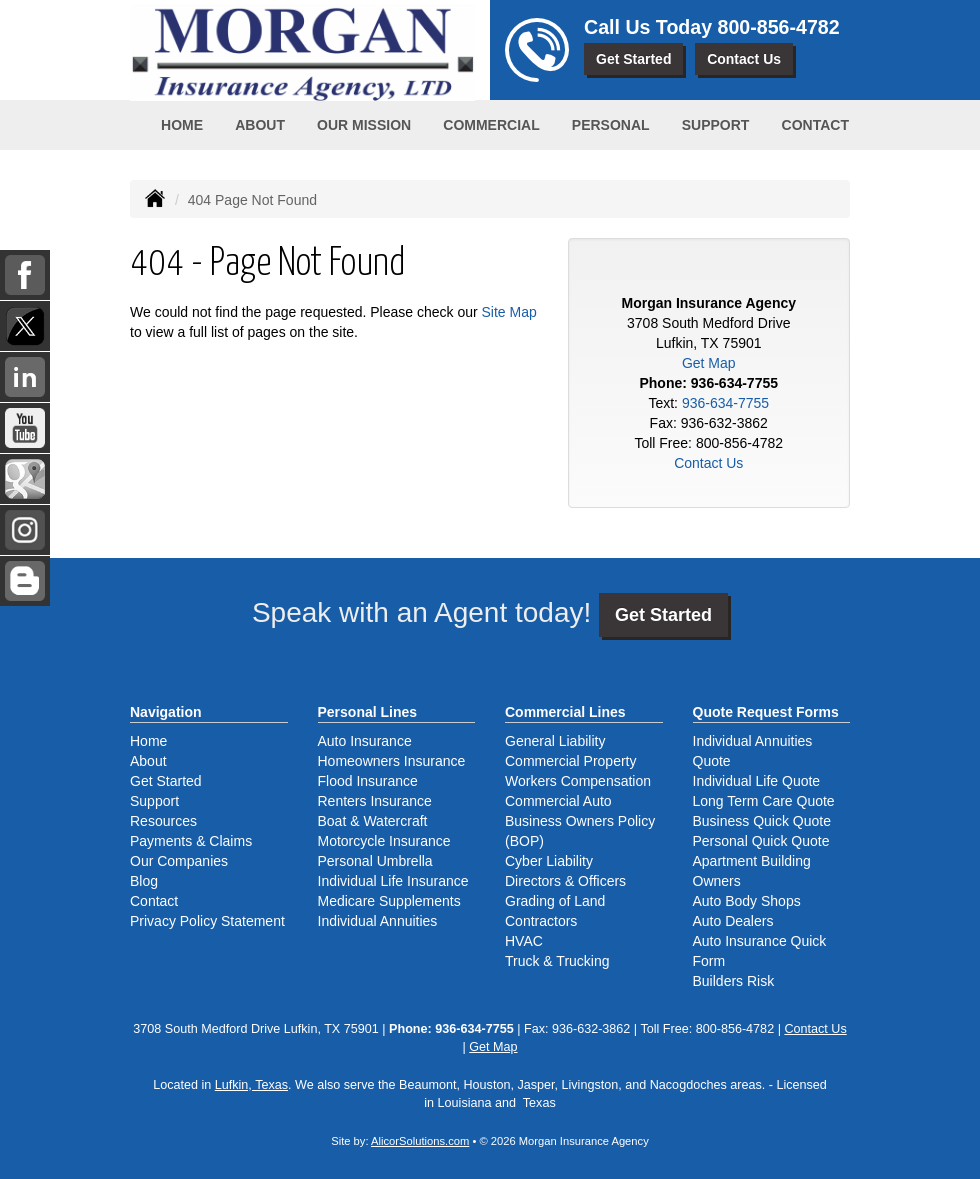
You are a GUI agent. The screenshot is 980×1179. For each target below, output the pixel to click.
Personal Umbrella (375, 861)
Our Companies (179, 861)
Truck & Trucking (557, 961)
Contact (815, 125)
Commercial (491, 125)
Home (182, 125)
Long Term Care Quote (764, 801)
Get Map (709, 363)
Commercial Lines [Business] (565, 712)
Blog (144, 881)
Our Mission (364, 125)
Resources (163, 821)
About (260, 125)
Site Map (509, 312)
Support (154, 801)
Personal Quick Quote (761, 841)
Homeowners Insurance (392, 761)
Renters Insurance (375, 801)
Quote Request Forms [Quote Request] (766, 712)
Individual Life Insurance (393, 881)
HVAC (524, 941)
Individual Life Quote (757, 781)
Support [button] (716, 125)
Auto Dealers (733, 921)
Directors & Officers (565, 881)
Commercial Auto (558, 801)
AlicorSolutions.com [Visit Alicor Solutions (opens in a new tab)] (420, 1141)
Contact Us (744, 59)
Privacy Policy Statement (207, 921)
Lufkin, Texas (251, 1085)
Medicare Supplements (389, 901)
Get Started (633, 59)
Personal (611, 125)
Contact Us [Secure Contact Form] (708, 463)
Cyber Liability (549, 861)
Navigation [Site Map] (166, 712)
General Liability (555, 741)
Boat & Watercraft (373, 821)
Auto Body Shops (747, 901)
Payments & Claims (191, 841)
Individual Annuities (378, 921)
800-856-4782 (779, 27)
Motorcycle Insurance (384, 841)
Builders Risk (734, 981)
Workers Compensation (578, 781)
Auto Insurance (365, 741)
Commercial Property (570, 761)
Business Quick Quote (762, 821)
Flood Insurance (368, 781)
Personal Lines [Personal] (368, 712)
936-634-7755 (734, 383)
